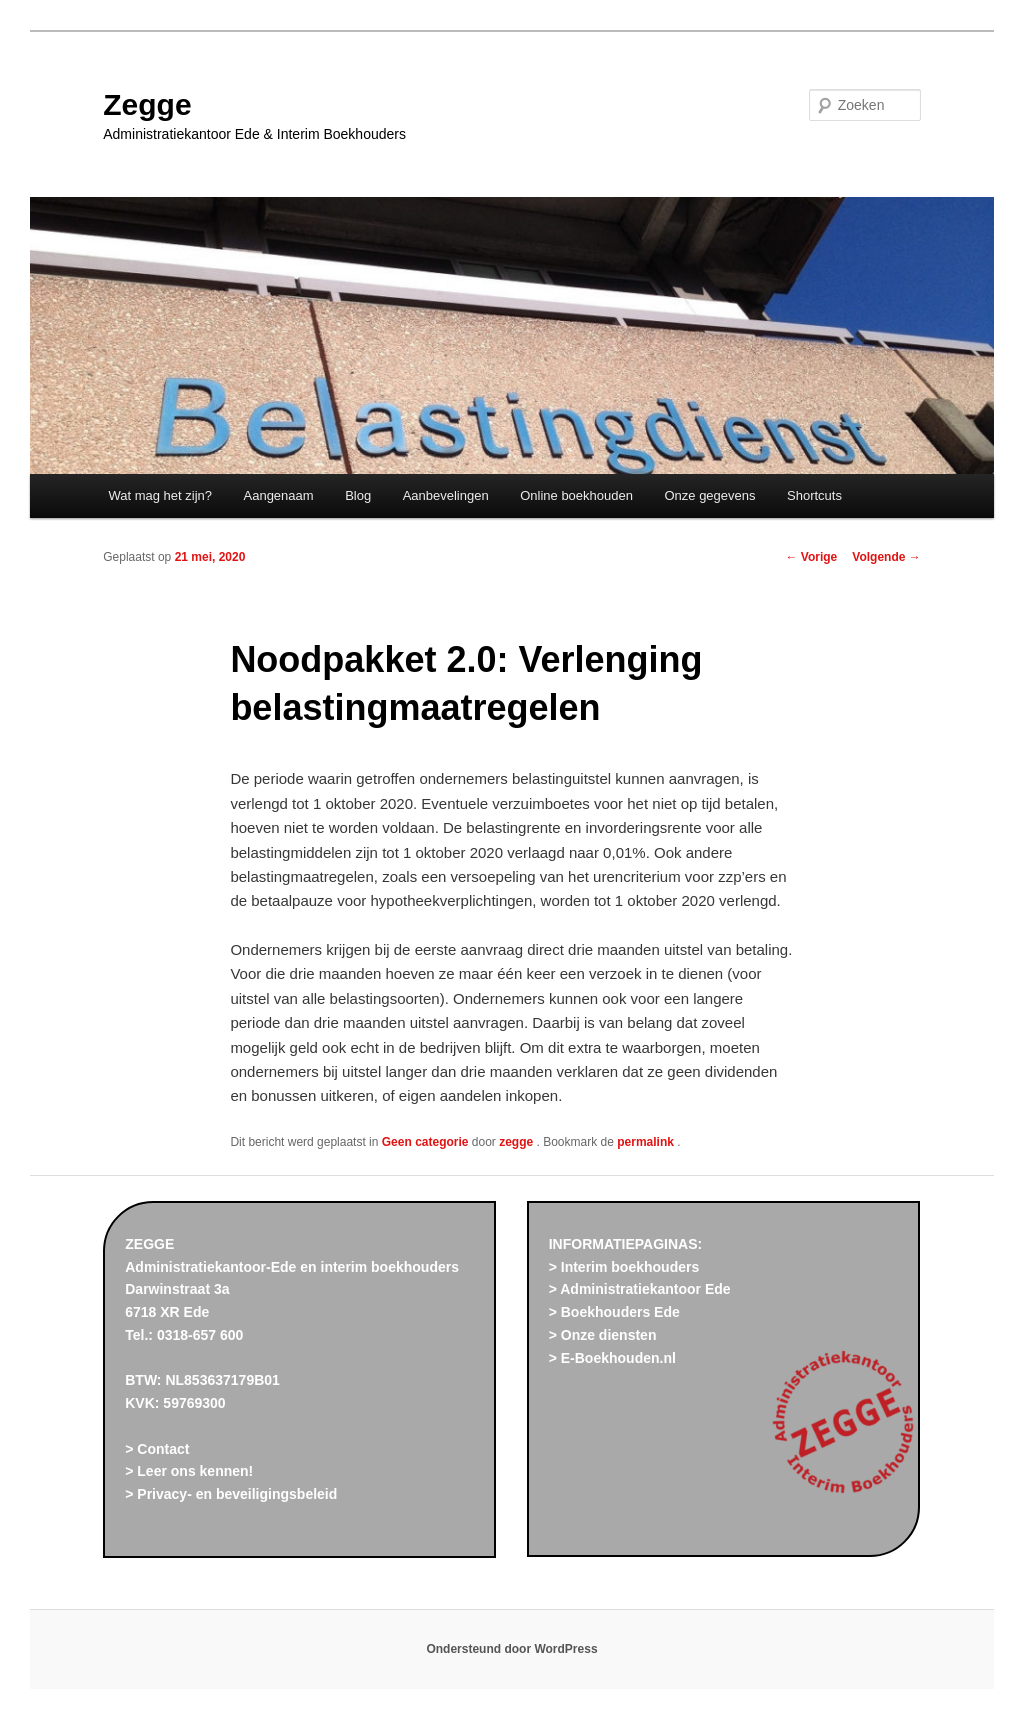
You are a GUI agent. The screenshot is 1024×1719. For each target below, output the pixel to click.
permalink (647, 1142)
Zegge (147, 104)
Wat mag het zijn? (160, 495)
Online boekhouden (576, 495)
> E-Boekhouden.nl (612, 1358)
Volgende (886, 557)
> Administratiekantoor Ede (640, 1289)
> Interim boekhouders (624, 1267)
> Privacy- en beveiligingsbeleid (231, 1494)
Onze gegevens (709, 495)
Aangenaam (279, 495)
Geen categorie (425, 1142)
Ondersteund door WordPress (511, 1649)
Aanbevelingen (446, 495)
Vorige (812, 557)
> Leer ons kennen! (189, 1471)
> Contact (157, 1449)
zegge (517, 1142)
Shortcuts (814, 495)
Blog (358, 495)
